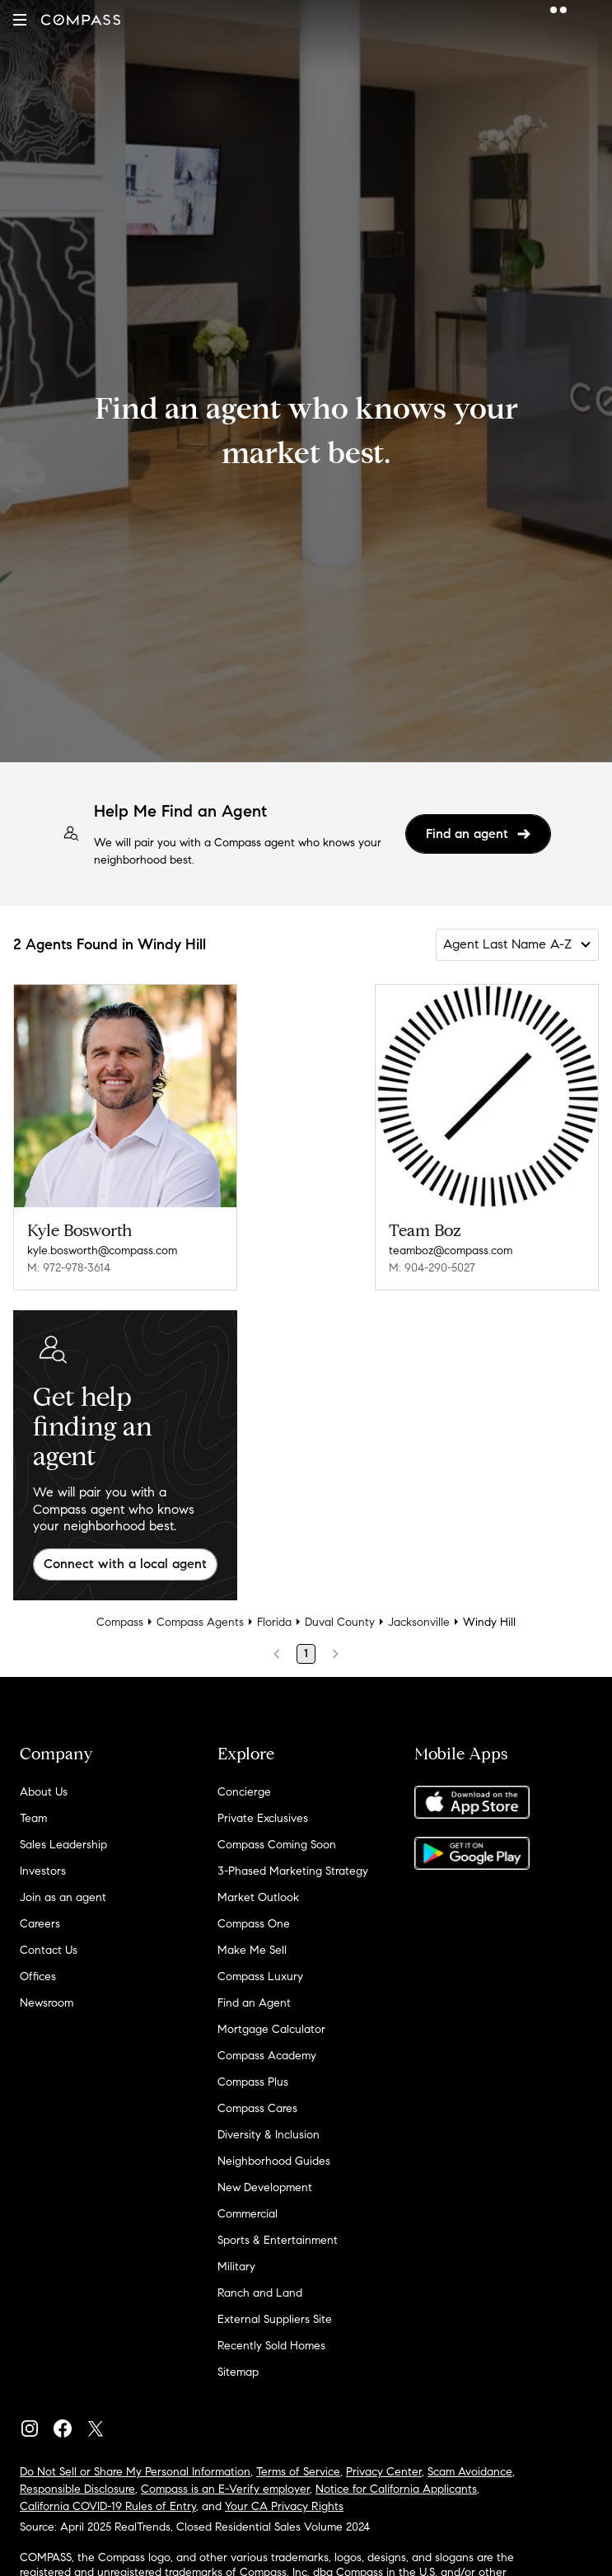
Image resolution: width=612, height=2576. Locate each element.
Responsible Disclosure (77, 2489)
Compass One (253, 1924)
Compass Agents (200, 1622)
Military (236, 2267)
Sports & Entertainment (277, 2240)
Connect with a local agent (125, 1563)
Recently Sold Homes (271, 2346)
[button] (20, 20)
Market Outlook (258, 1897)
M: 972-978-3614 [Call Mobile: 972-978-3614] (68, 1268)
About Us (44, 1792)
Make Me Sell (252, 1950)
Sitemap (238, 2372)
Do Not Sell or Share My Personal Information (135, 2472)
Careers (40, 1924)
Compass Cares (257, 2108)
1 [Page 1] (306, 1653)
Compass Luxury (260, 1976)
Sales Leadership (63, 1845)
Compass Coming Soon (276, 1845)
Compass (119, 1622)
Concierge (244, 1792)
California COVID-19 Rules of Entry (108, 2506)
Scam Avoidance (469, 2472)
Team (33, 1818)
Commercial (247, 2214)
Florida (274, 1622)
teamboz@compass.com (450, 1251)
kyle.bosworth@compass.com (102, 1251)
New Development (264, 2187)
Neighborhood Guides (273, 2161)
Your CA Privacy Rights (284, 2506)
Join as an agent (63, 1897)
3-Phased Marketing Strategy (292, 1871)
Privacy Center (384, 2472)
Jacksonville (419, 1622)
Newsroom (46, 2003)
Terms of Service (298, 2472)
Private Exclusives (262, 1818)
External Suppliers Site (274, 2319)
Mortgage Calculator (271, 2029)
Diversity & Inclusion (268, 2135)
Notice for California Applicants (396, 2489)
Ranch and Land (259, 2293)
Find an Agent (254, 2003)
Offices (38, 1976)
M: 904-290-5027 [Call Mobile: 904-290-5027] (432, 1268)
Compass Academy (266, 2056)
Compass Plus (252, 2082)
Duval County (340, 1622)
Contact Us (48, 1950)
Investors (43, 1871)
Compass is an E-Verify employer (225, 2489)
